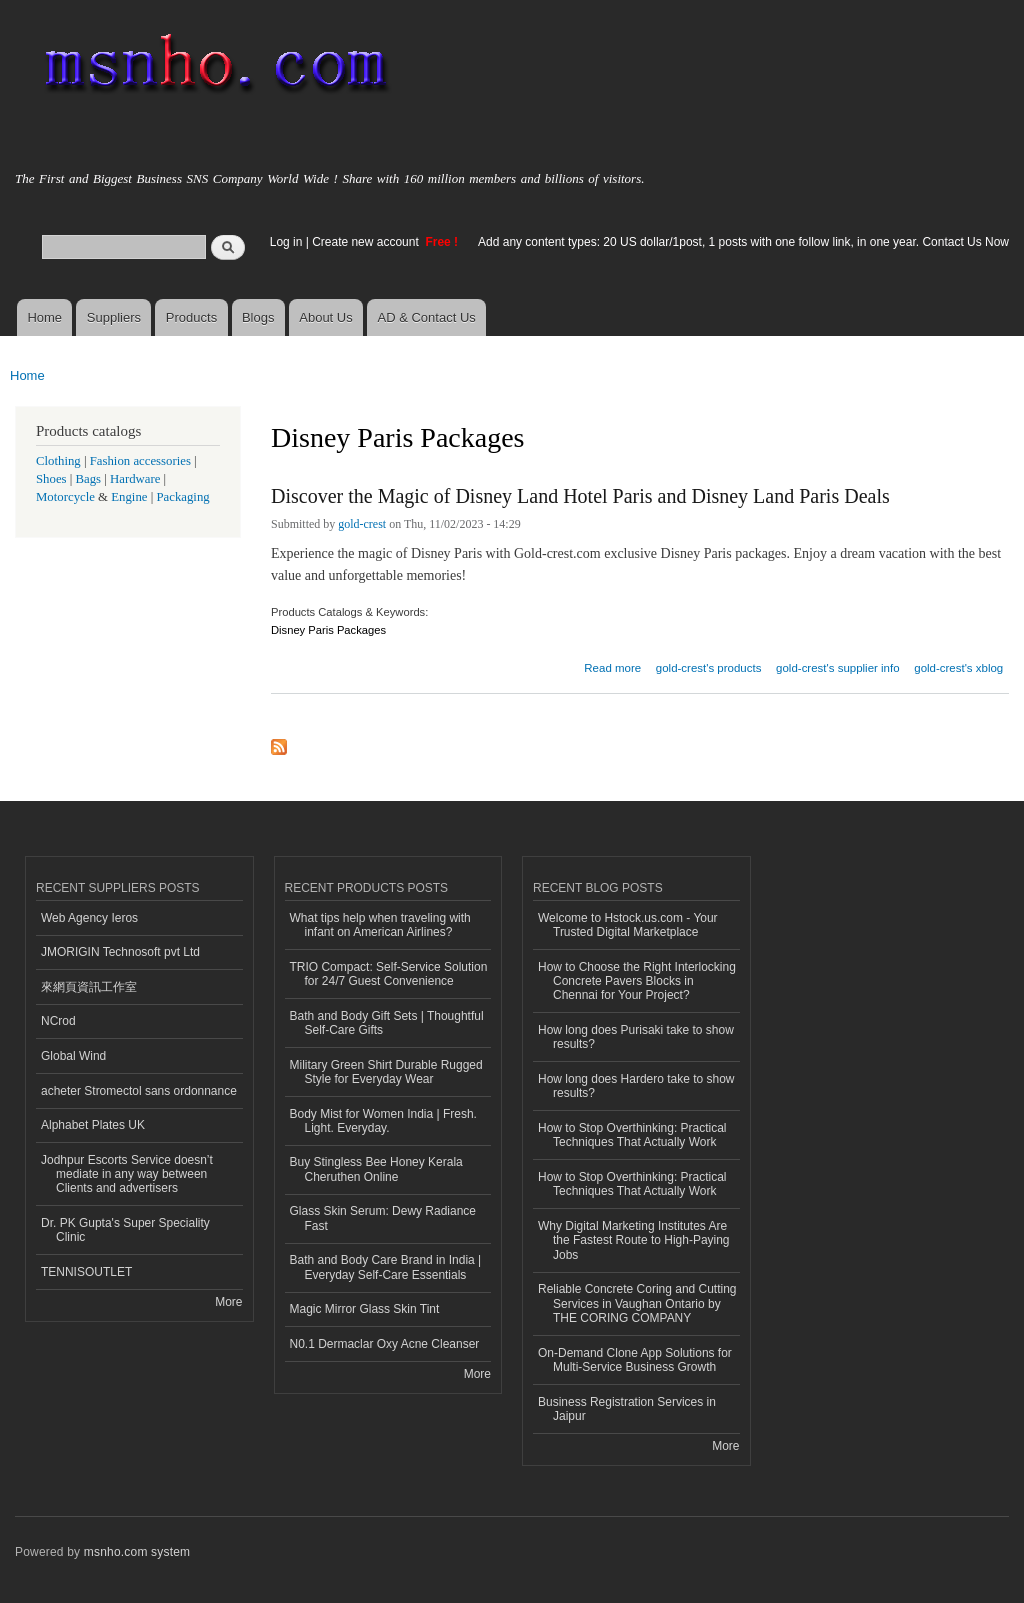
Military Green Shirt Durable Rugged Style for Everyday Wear (386, 1072)
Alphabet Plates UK (93, 1125)
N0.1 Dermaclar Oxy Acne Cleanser (385, 1344)
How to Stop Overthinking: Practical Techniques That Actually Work (632, 1135)
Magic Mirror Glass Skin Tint (365, 1309)
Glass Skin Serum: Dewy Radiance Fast (383, 1218)
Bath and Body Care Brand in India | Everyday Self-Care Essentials (386, 1267)
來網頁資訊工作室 (89, 987)
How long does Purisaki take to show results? (636, 1037)
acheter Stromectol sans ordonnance (139, 1091)
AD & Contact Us (427, 317)
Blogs (258, 317)
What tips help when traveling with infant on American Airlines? (380, 925)
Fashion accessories (140, 461)
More (228, 1302)
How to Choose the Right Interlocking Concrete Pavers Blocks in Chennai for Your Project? (637, 981)
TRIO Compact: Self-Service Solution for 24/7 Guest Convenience (389, 974)
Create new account (367, 242)
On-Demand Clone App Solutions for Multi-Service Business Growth (635, 1360)
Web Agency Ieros (89, 918)
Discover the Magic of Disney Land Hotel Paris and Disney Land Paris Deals (580, 496)
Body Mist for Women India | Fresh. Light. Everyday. (383, 1121)
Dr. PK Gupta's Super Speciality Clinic (125, 1230)
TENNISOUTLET (86, 1272)
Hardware (135, 479)
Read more (612, 665)
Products (191, 317)
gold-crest (362, 524)
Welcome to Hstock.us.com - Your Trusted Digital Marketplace (628, 925)
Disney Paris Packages (328, 630)
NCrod (58, 1021)
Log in (286, 242)
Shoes (51, 479)
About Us (325, 317)
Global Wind (73, 1056)
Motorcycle (65, 497)
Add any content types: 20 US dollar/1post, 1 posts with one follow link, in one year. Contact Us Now (743, 242)
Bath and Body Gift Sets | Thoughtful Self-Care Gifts (387, 1023)
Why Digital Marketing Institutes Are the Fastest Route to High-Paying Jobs (634, 1240)
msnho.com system (137, 1552)
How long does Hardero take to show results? (636, 1086)
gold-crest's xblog (958, 668)
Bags (89, 479)
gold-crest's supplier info (837, 668)
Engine (129, 497)
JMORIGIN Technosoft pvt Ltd (120, 952)
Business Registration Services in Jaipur (627, 1409)
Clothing (58, 461)
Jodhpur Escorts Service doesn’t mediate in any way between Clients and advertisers (127, 1174)
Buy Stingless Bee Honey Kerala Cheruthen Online (376, 1169)
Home (44, 317)
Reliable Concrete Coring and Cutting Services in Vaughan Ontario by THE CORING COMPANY (637, 1303)
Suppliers (114, 317)
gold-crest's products (709, 668)
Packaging (182, 497)
